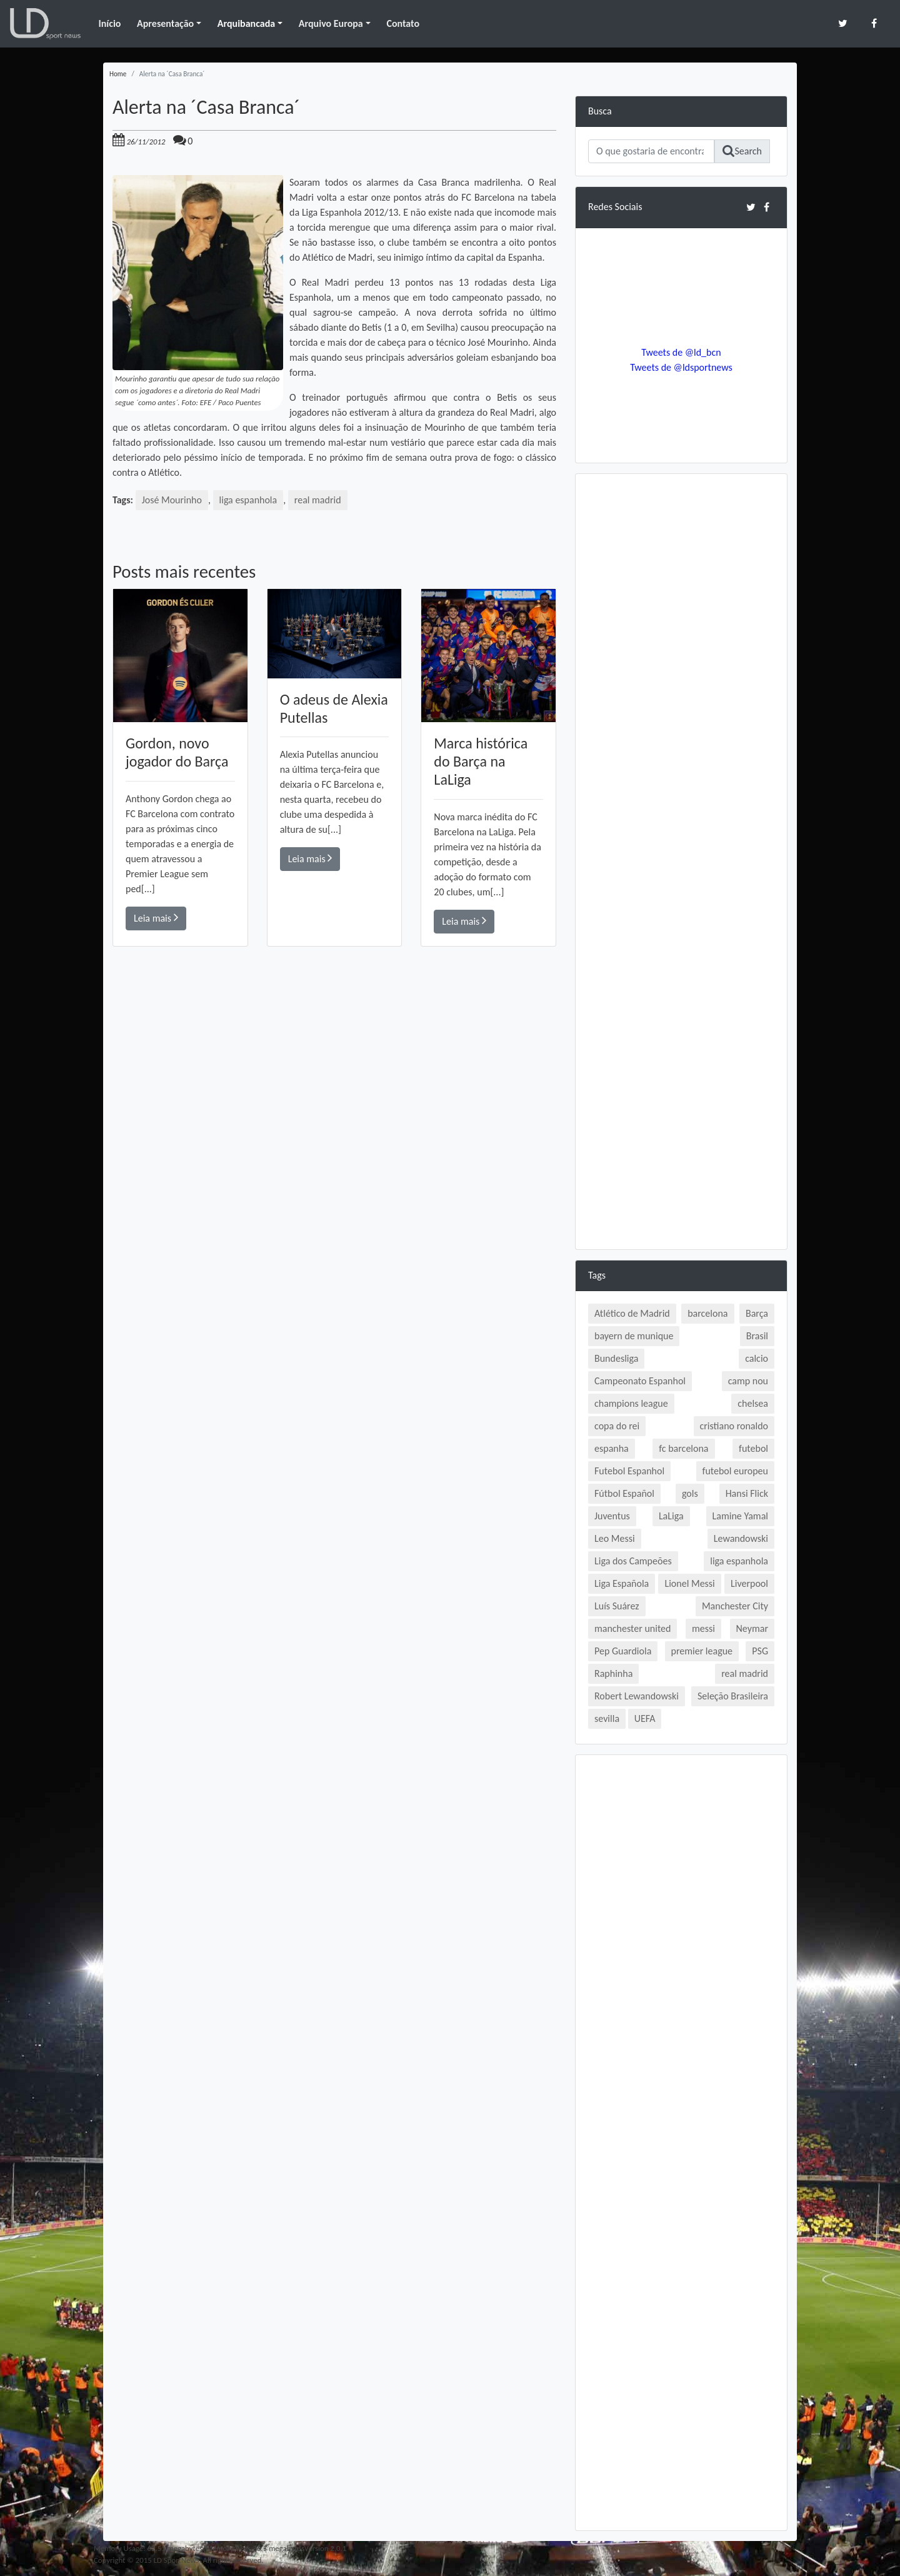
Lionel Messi (689, 1583)
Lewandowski (741, 1538)
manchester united (632, 1628)
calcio (756, 1358)
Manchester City (735, 1606)
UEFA (645, 1718)
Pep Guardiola (622, 1651)
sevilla (606, 1718)
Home (117, 73)
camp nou (748, 1381)
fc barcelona (683, 1448)
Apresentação (165, 23)
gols (690, 1493)
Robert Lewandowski (636, 1696)
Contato (402, 23)
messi (703, 1628)
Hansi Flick (747, 1493)
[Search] (651, 151)
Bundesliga (616, 1358)
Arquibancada (246, 23)
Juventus (612, 1516)
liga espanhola (248, 500)
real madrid (317, 500)
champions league (631, 1403)
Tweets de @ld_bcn (681, 352)
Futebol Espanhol (629, 1471)
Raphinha (613, 1673)
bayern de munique (633, 1336)
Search (742, 151)
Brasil (757, 1336)
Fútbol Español (624, 1493)
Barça (757, 1313)
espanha (611, 1448)
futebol (753, 1448)
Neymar (752, 1628)
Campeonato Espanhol (640, 1381)
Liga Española (621, 1583)
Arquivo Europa (331, 23)
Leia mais (156, 917)
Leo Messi (614, 1538)
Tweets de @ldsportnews (681, 367)
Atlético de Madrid (632, 1313)
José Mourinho (172, 500)
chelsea (753, 1403)
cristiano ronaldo (734, 1426)
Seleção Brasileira (733, 1696)
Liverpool (749, 1583)
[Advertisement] (334, 1124)
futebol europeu (735, 1471)
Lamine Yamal (740, 1516)
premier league (702, 1651)
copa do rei (616, 1426)
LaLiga (671, 1516)
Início (109, 23)
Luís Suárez (616, 1606)
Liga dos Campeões (633, 1561)
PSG (760, 1651)
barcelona (708, 1313)
